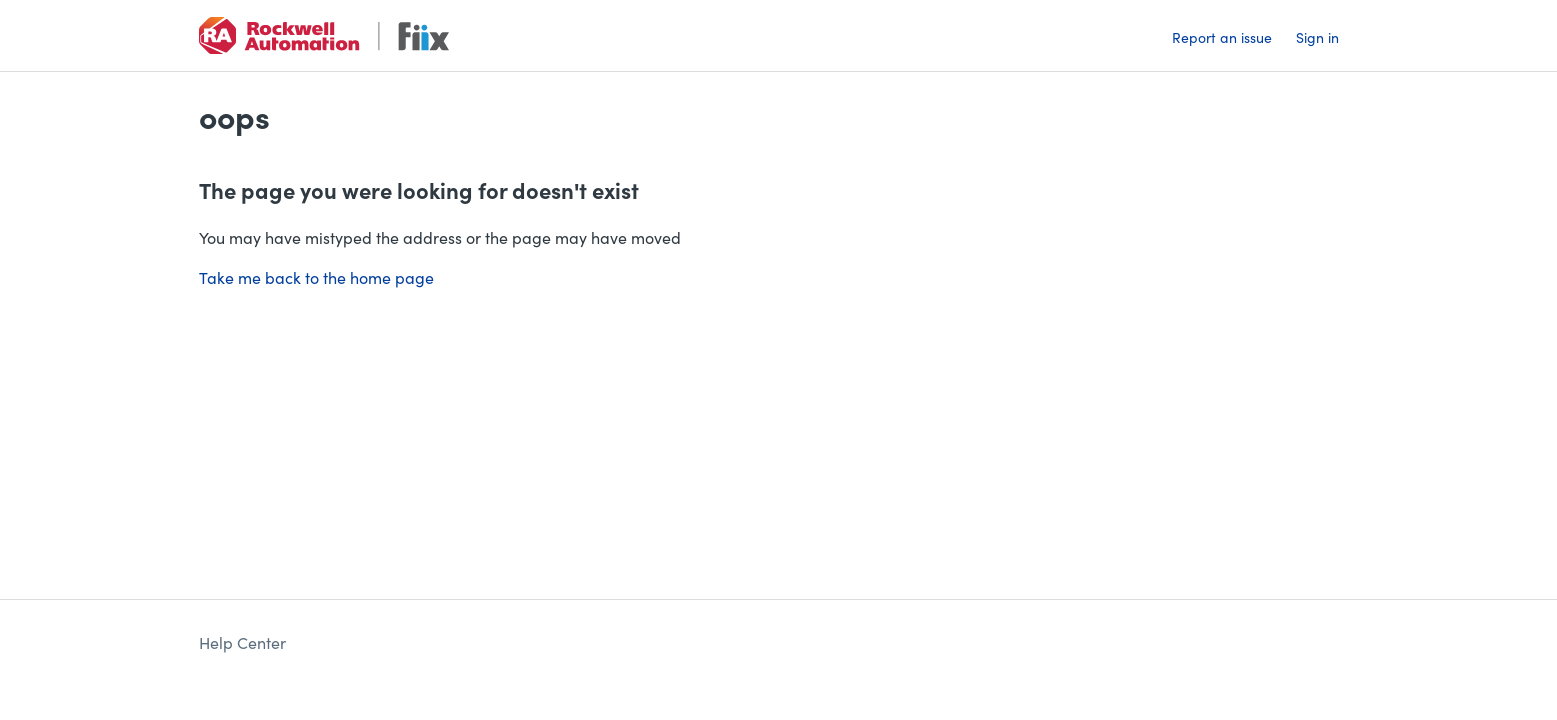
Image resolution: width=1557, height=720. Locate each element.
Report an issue (1222, 37)
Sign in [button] (1317, 37)
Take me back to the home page (316, 277)
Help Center (242, 642)
